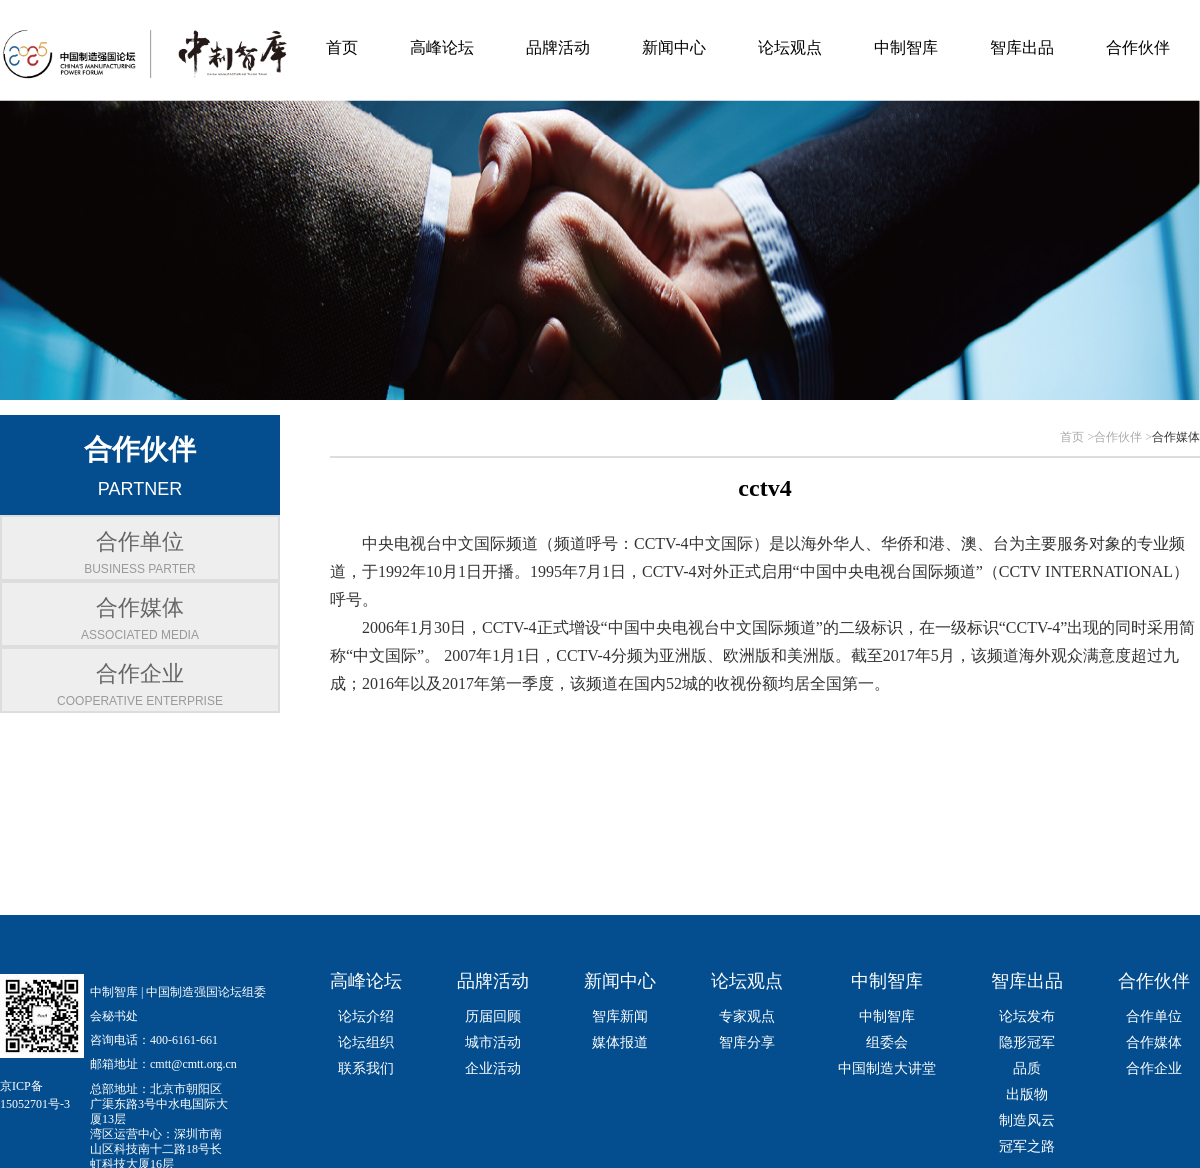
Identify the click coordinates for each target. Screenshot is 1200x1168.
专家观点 (747, 1016)
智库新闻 (620, 1016)
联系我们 (366, 1068)
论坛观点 (790, 47)
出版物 (1027, 1094)
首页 (342, 47)
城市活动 (493, 1042)
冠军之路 (1027, 1146)
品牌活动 (558, 47)
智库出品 (1022, 47)
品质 (1027, 1068)
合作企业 (1154, 1068)
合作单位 (1154, 1016)
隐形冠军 (1027, 1042)
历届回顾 (493, 1016)
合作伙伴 (1138, 47)
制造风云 (1027, 1120)
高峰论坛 (442, 47)
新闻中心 (674, 47)
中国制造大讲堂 (887, 1068)
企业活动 (493, 1068)
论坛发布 (1027, 1016)
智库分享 (747, 1042)
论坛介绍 (366, 1016)
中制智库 (906, 47)
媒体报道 (620, 1042)
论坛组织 (366, 1042)
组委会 (887, 1042)
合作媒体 (1176, 437)
